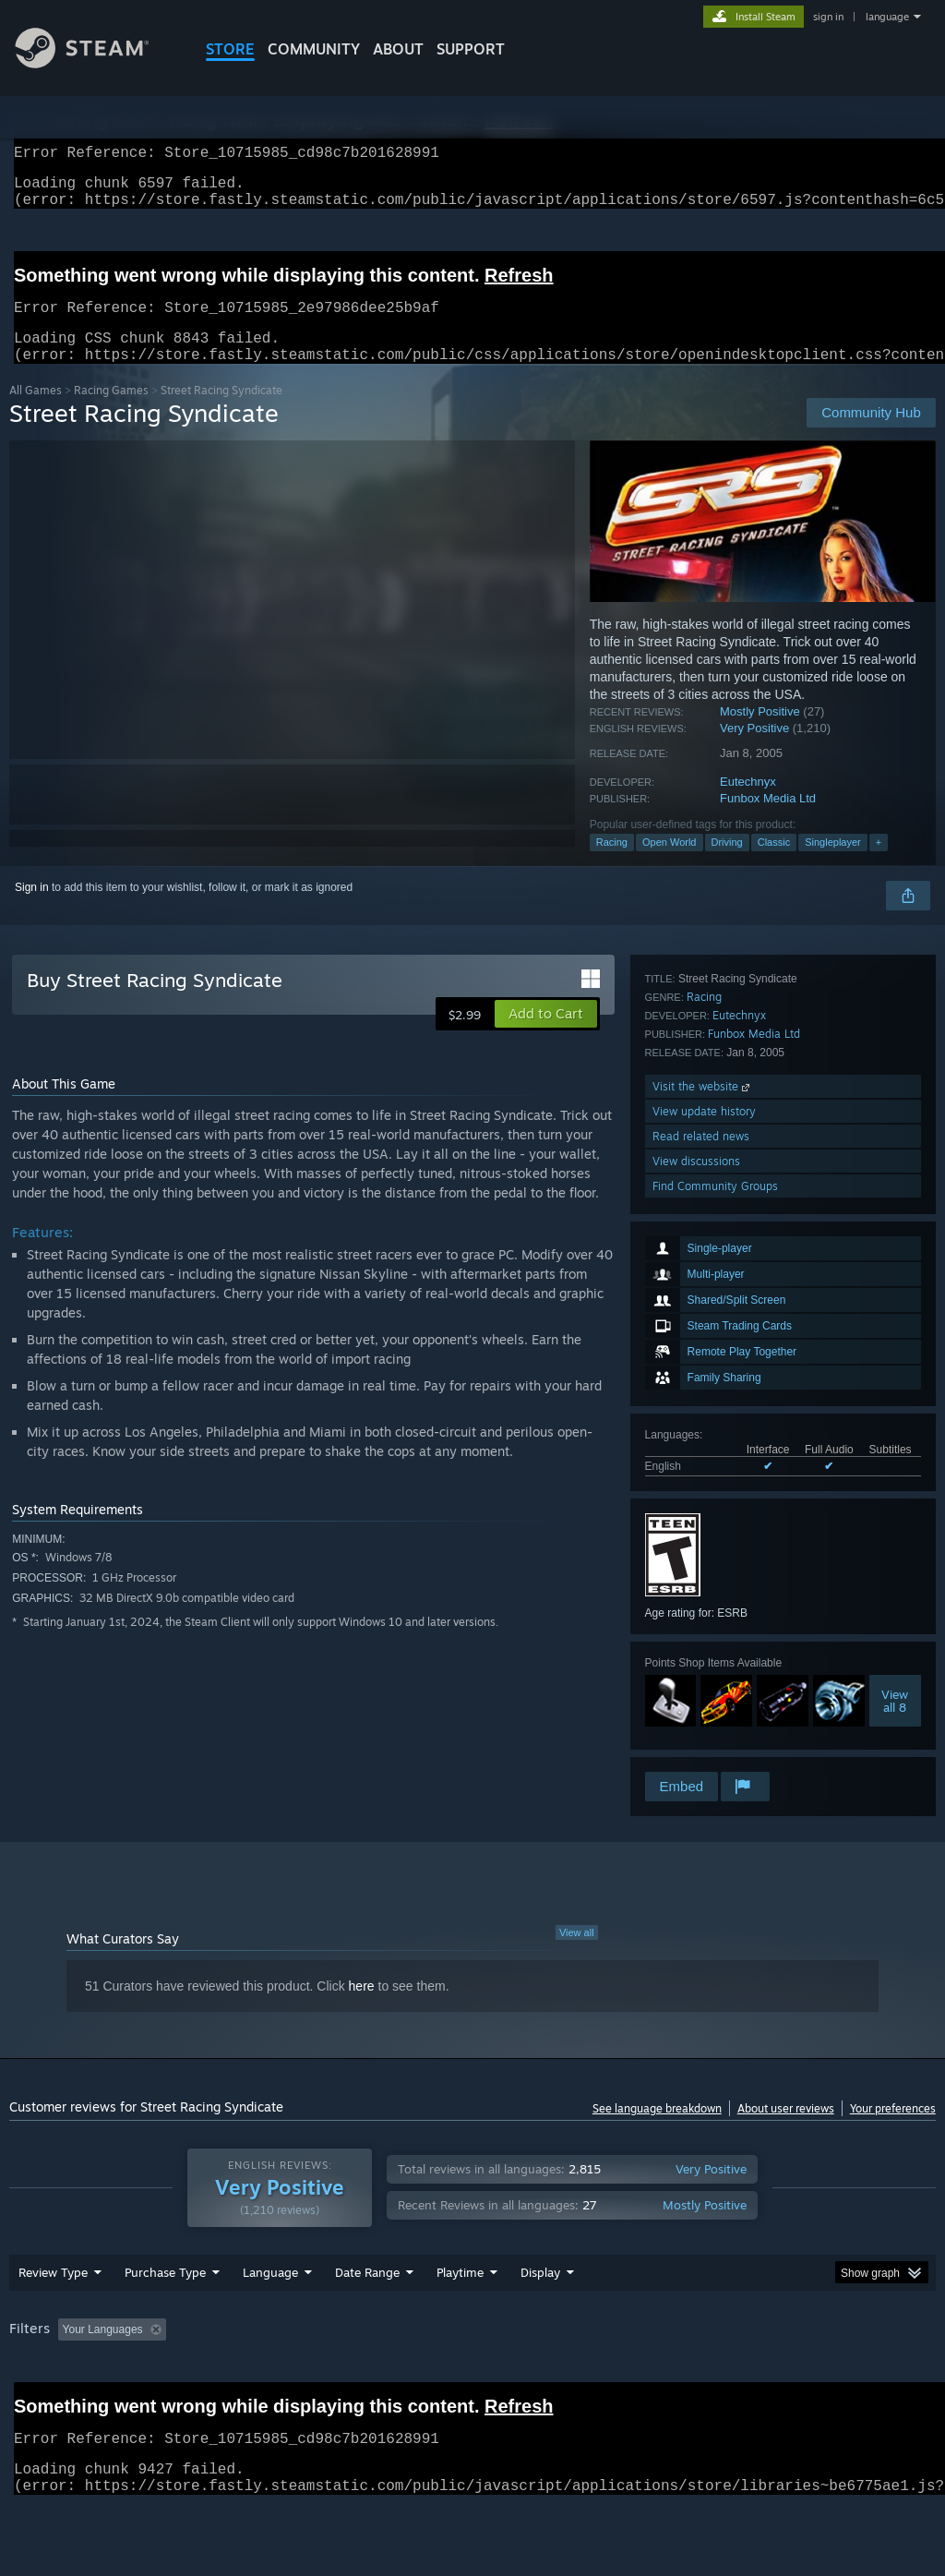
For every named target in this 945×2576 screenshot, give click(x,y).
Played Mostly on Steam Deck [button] (564, 2377)
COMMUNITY (314, 49)
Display (540, 2320)
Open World (669, 864)
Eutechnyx (748, 804)
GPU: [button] (875, 2377)
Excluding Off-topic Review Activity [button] (289, 2377)
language (887, 16)
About (398, 49)
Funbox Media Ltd (768, 820)
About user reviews (785, 2130)
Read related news (700, 1694)
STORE (230, 49)
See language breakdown (657, 2130)
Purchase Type (165, 2320)
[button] (546, 1036)
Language (270, 2320)
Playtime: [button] (431, 2377)
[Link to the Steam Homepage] (96, 63)
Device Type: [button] (46, 2402)
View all (576, 1954)
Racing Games (111, 412)
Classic (774, 864)
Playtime (460, 2320)
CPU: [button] (813, 2377)
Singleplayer (833, 864)
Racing (612, 864)
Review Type (53, 2320)
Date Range (367, 2320)
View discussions (696, 1719)
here (362, 2008)
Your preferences (893, 2130)
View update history (704, 1669)
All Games (35, 412)
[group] (472, 2389)
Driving (727, 864)
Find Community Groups (715, 1744)
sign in (828, 16)
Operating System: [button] (718, 2377)
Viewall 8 (894, 1456)
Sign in (32, 909)
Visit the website (702, 1644)
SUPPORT (471, 49)
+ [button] (878, 864)
